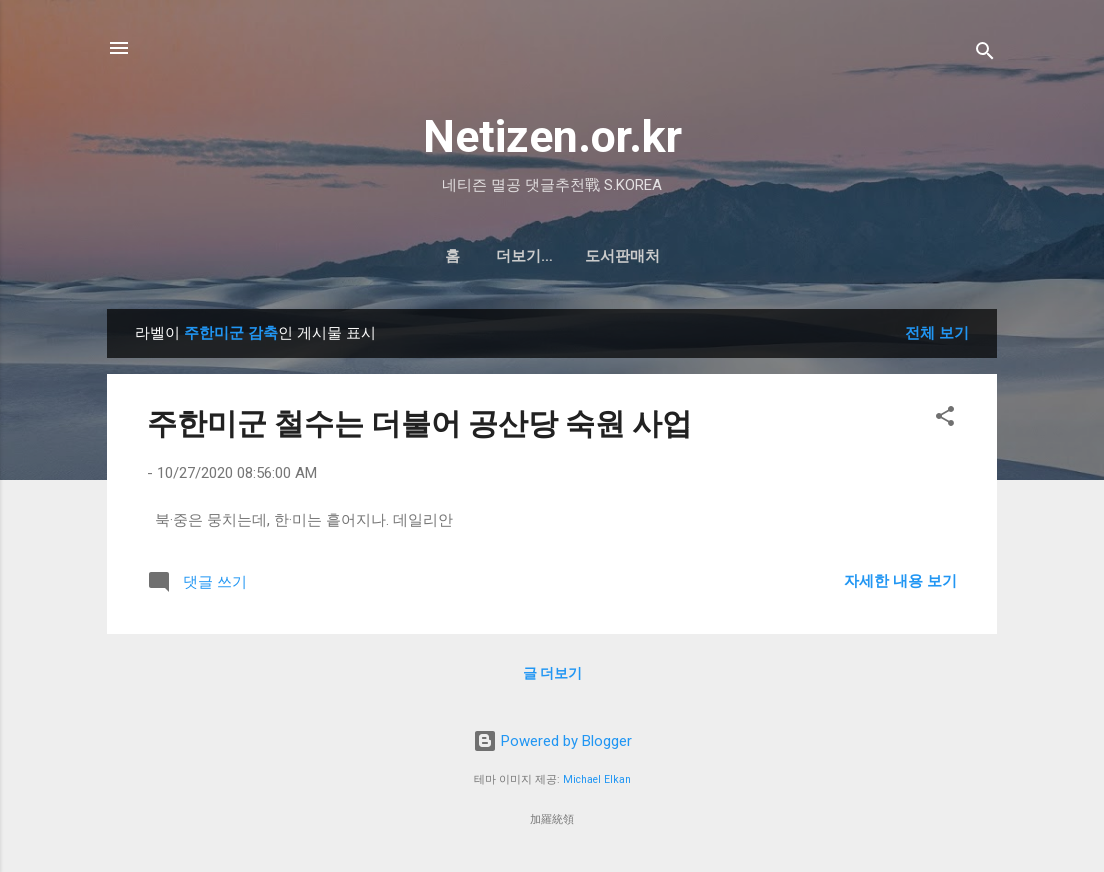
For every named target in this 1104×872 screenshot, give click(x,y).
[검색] (985, 54)
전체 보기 (937, 333)
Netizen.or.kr (552, 136)
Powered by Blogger (552, 741)
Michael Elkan (597, 779)
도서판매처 (577, 256)
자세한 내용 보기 (900, 581)
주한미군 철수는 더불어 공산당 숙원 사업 (419, 423)
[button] (945, 419)
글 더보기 (552, 673)
